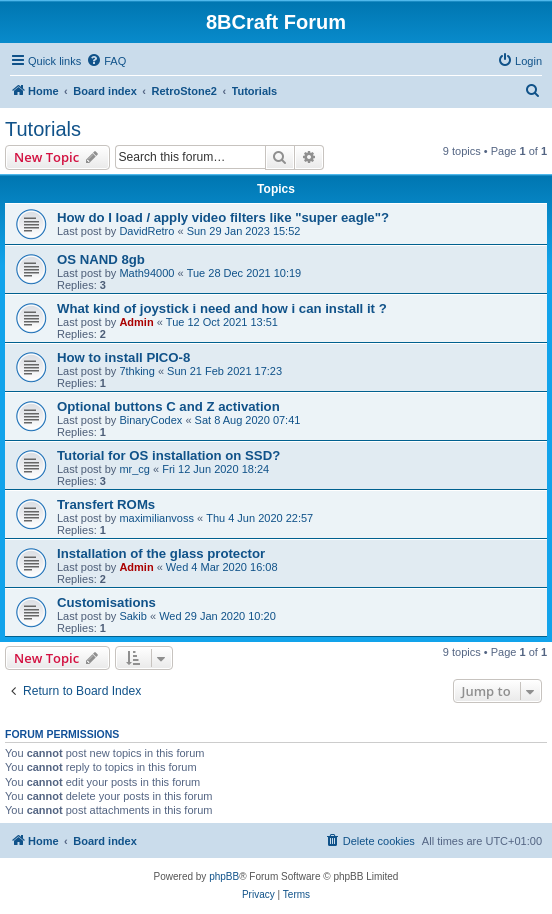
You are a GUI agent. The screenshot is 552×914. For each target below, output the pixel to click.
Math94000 (146, 273)
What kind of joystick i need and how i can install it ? (222, 308)
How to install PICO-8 (123, 357)
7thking (136, 371)
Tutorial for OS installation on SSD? (168, 455)
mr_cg (134, 469)
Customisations (106, 602)
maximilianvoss (156, 518)
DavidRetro (146, 231)
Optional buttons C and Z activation (168, 406)
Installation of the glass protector (161, 553)
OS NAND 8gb (101, 259)
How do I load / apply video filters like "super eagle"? (223, 217)
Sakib (133, 616)
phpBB (224, 876)
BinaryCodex (150, 420)
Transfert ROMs (106, 504)
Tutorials (43, 129)
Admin (136, 322)
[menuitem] (106, 61)
